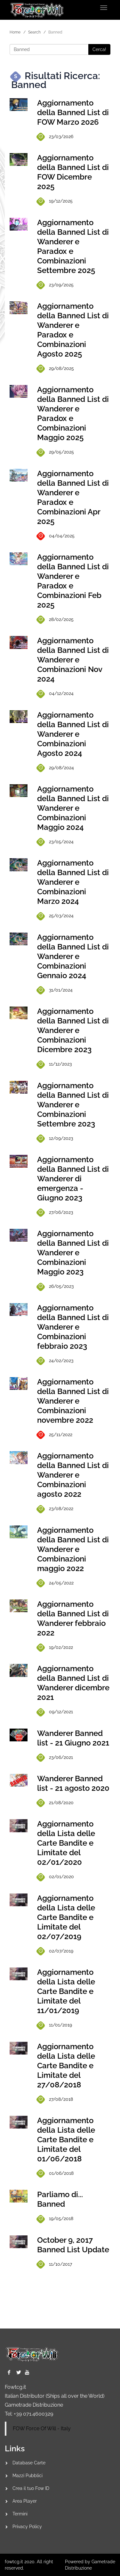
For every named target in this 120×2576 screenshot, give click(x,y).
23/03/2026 (55, 137)
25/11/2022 (54, 1435)
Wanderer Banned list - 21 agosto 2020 (73, 1783)
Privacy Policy (27, 2526)
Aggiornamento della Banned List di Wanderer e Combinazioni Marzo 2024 (73, 882)
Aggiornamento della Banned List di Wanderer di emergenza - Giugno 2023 (73, 1178)
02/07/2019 (55, 1951)
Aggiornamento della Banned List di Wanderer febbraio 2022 (73, 1618)
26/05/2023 (55, 1287)
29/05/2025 (55, 452)
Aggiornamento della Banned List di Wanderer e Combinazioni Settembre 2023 (73, 1104)
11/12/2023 (54, 1064)
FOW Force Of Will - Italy (42, 2428)
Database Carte (28, 2462)
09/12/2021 (55, 1712)
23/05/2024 (55, 842)
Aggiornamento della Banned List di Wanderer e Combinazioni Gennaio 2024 (73, 956)
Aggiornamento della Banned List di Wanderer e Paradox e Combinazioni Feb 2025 (73, 580)
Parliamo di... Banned (60, 2199)
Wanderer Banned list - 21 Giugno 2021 (73, 1738)
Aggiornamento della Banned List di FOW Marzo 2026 (73, 112)
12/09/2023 (55, 1138)
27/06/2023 (55, 1213)
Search (34, 32)
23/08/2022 (55, 1509)
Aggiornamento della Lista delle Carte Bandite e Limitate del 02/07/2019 (66, 1917)
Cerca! (99, 49)
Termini (20, 2513)
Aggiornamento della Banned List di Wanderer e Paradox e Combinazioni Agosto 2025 (73, 329)
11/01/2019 (54, 2025)
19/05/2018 (55, 2219)
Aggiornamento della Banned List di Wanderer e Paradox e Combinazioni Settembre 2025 (73, 246)
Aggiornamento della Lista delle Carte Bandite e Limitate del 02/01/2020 (66, 1843)
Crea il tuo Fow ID (30, 2488)
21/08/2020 (55, 1803)
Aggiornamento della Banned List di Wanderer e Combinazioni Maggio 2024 (73, 808)
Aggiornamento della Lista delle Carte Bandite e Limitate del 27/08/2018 (66, 2065)
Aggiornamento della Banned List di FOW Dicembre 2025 (73, 172)
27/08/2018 (55, 2099)
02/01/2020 (55, 1877)
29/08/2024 (55, 768)
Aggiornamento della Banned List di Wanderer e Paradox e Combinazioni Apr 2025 (73, 497)
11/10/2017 (54, 2264)
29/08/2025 (55, 369)
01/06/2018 (55, 2174)
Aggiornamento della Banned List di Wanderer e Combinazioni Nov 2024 (73, 659)
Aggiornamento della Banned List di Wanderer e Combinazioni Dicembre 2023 (73, 1030)
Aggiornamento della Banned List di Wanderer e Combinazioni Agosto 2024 (73, 734)
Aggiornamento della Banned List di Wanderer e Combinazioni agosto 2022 (73, 1475)
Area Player (24, 2501)
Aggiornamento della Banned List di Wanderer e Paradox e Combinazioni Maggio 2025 (73, 413)
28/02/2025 (55, 620)
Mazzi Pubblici (27, 2475)
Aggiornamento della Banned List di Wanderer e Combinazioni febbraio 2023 (73, 1327)
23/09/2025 (55, 285)
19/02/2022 (55, 1648)
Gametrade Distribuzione (34, 2405)
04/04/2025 (56, 536)
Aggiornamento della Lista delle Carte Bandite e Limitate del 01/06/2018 (66, 2139)
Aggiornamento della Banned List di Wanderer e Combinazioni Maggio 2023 (73, 1252)
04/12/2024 (55, 694)
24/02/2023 (55, 1361)
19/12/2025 (55, 201)
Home (15, 32)
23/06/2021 (55, 1758)
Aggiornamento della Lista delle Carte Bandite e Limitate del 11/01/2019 (66, 1991)
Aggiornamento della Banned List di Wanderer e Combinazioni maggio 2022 (73, 1549)
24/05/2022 (55, 1583)
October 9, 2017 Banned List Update (73, 2244)
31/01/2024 (55, 990)
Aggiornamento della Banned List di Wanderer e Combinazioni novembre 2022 (73, 1401)
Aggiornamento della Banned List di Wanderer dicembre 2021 (73, 1683)
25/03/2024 (55, 916)
